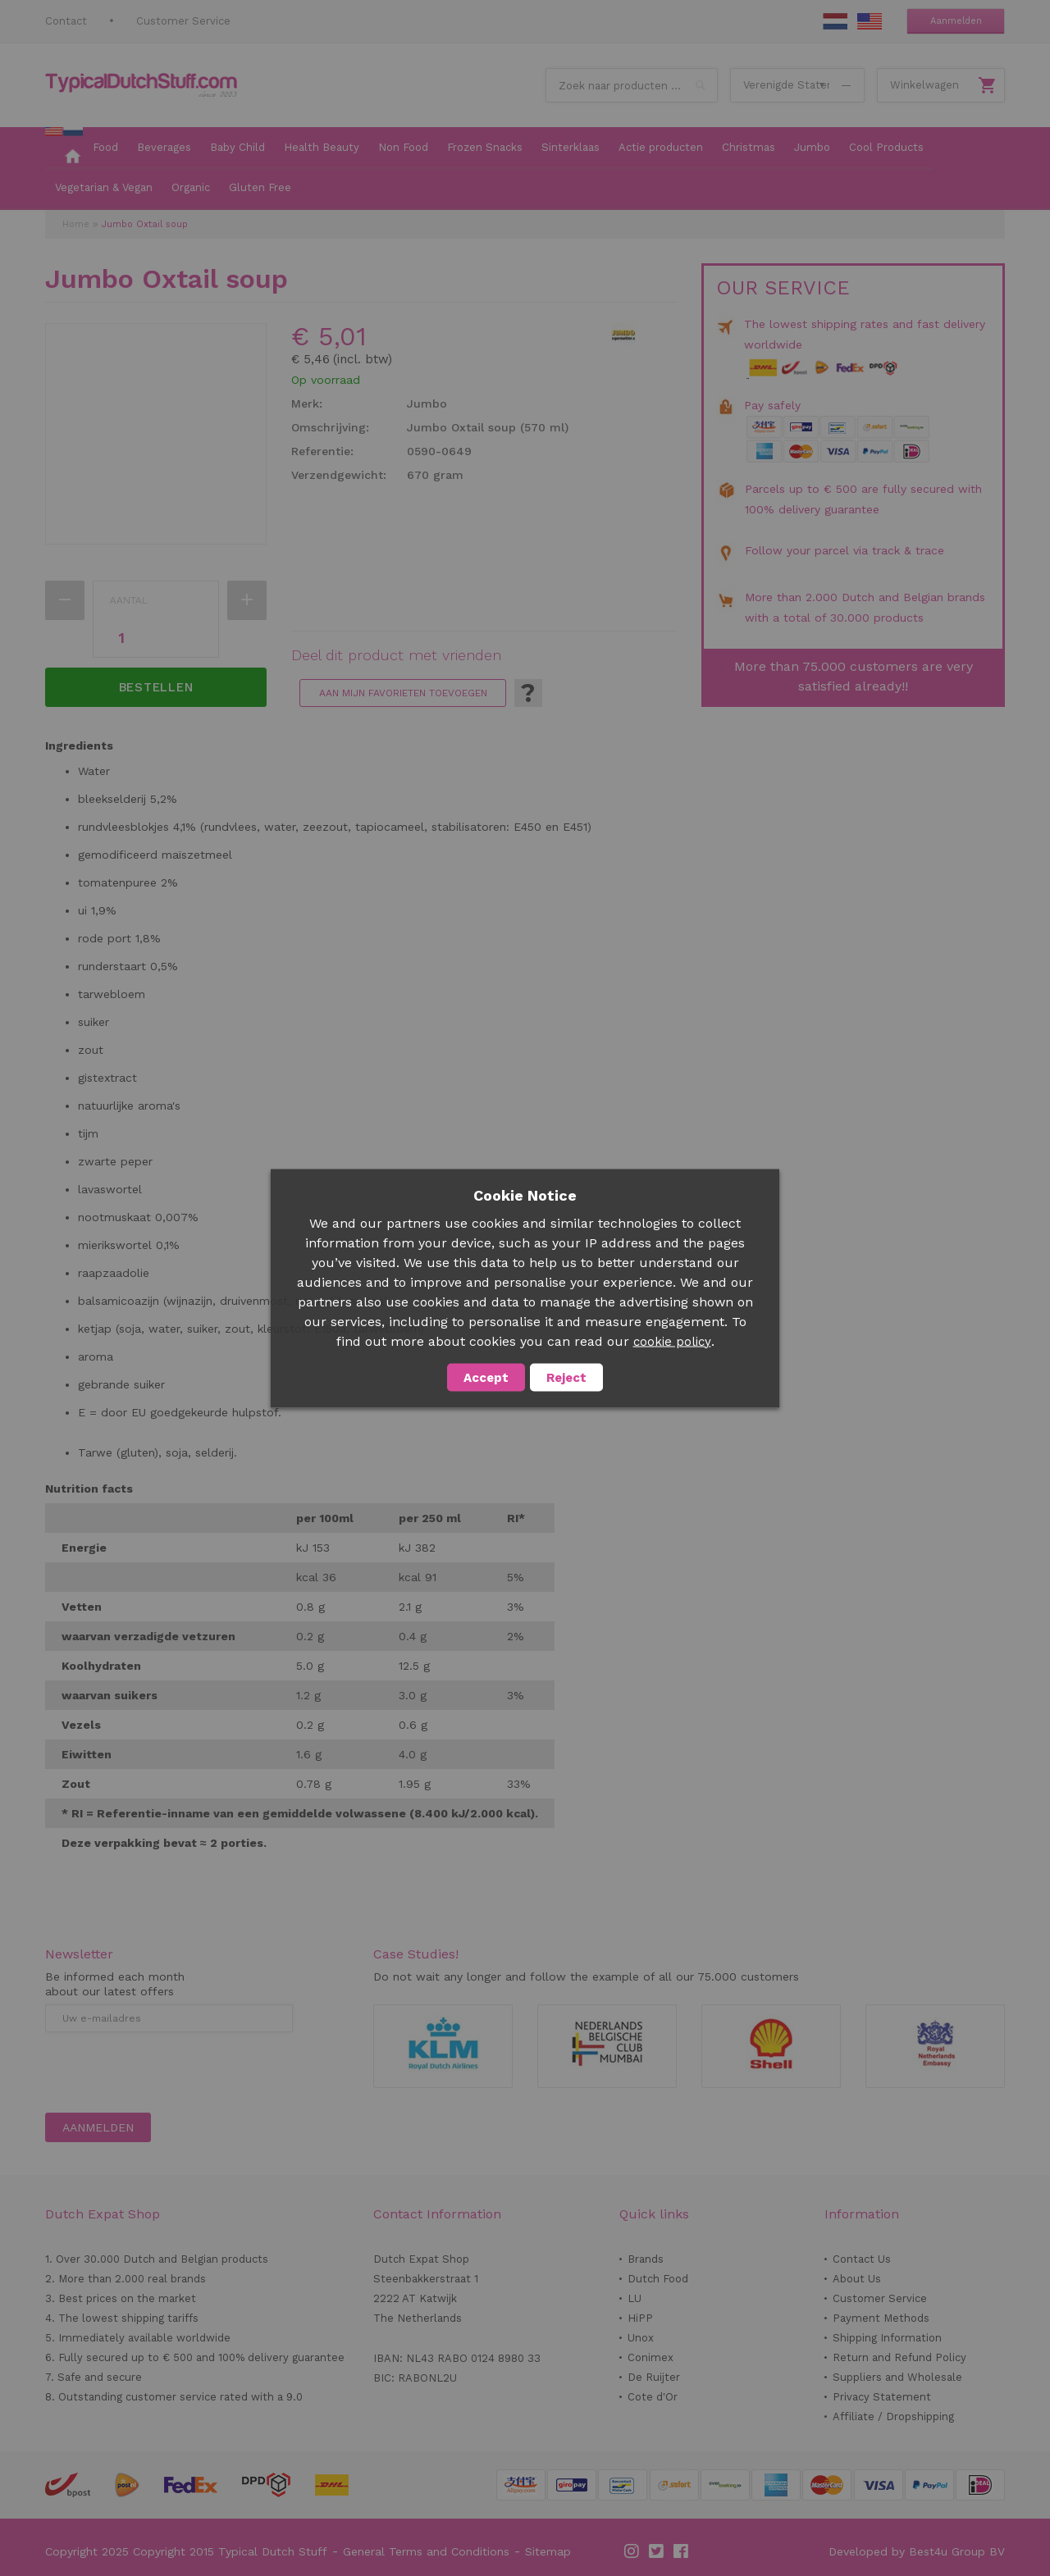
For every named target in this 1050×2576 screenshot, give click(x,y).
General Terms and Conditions (426, 2551)
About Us (857, 2279)
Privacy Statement (882, 2397)
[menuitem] (64, 148)
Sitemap (548, 2551)
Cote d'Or (653, 2397)
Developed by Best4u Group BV (917, 2551)
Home (75, 224)
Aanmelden (956, 21)
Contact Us (862, 2259)
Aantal (129, 600)
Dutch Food (658, 2279)
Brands (646, 2259)
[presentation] (169, 2072)
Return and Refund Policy (899, 2357)
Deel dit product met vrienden (396, 655)
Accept (486, 1377)
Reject (566, 1377)
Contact (66, 21)
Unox (641, 2338)
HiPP (640, 2318)
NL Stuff (835, 21)
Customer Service (183, 21)
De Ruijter (654, 2377)
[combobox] (632, 85)
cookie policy (672, 1341)
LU (634, 2298)
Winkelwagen (924, 85)
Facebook (681, 2551)
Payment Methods (881, 2318)
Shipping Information (887, 2338)
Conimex (650, 2357)
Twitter (657, 2551)
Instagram (632, 2551)
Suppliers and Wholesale (897, 2377)
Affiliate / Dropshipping (893, 2416)
